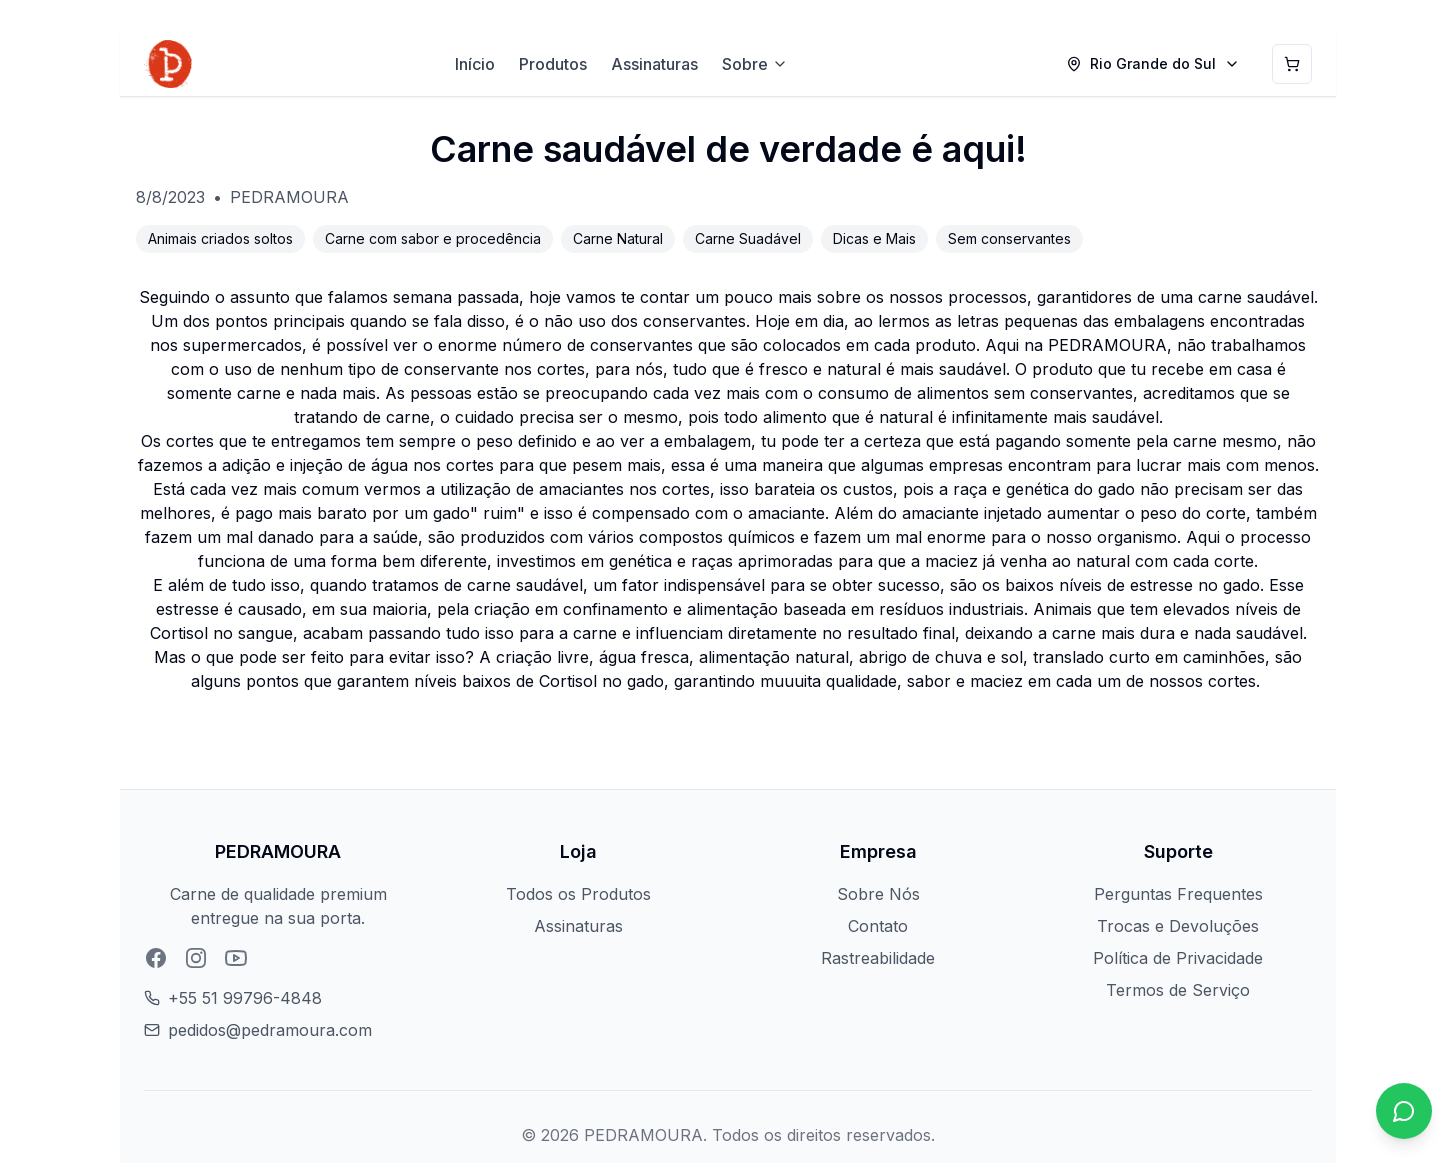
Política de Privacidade (1178, 958)
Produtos (553, 64)
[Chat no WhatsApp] (1404, 1111)
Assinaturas (654, 64)
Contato (878, 926)
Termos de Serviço (1178, 990)
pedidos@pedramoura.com (270, 1030)
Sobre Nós (878, 894)
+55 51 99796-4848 (245, 998)
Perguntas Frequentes (1178, 894)
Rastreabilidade (878, 958)
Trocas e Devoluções (1178, 926)
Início (475, 64)
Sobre (755, 64)
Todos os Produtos (578, 894)
